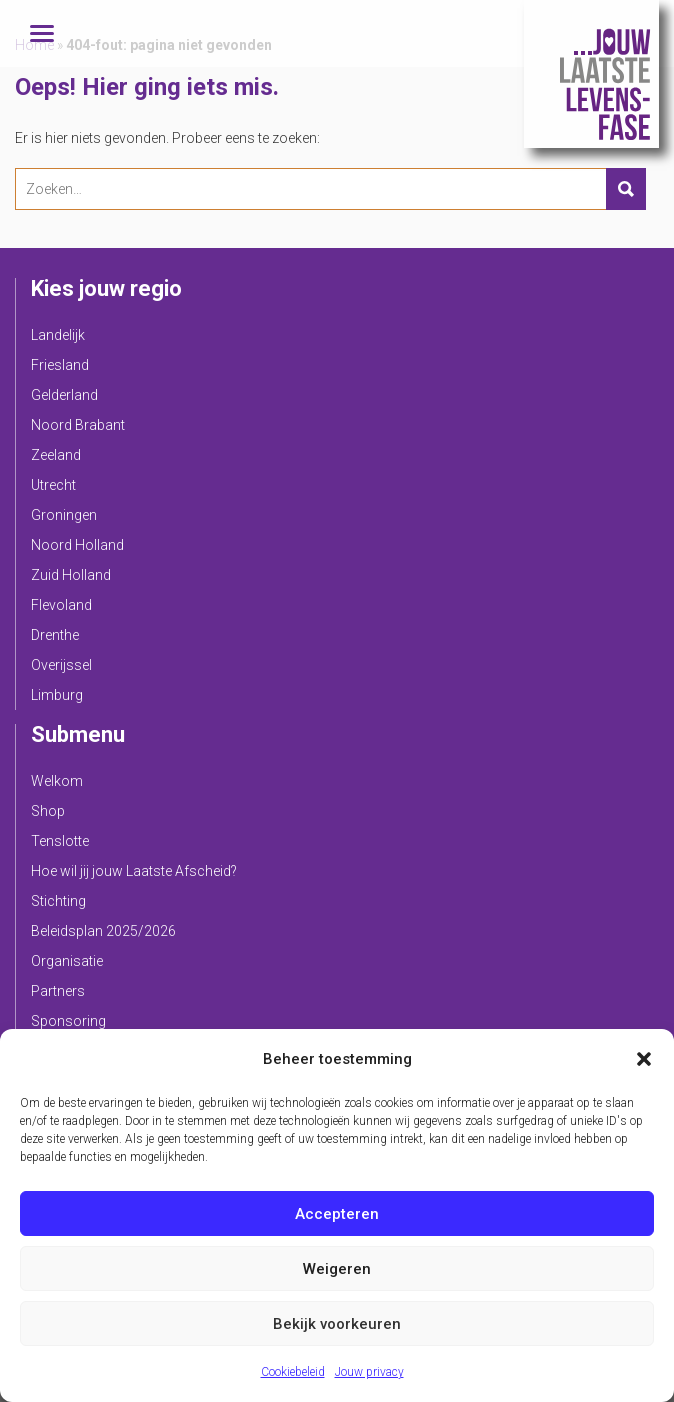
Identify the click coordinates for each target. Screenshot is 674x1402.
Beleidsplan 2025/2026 (103, 931)
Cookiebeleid (293, 1372)
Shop (48, 811)
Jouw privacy (369, 1372)
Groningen (64, 515)
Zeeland (56, 455)
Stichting (58, 901)
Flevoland (61, 605)
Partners (58, 991)
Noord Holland (77, 545)
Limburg (57, 695)
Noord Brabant (78, 425)
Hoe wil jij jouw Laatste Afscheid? (134, 871)
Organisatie (67, 961)
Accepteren (337, 1214)
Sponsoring (68, 1021)
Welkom (57, 781)
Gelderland (64, 395)
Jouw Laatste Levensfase (591, 74)
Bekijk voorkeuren (337, 1324)
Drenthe (55, 635)
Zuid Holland (71, 575)
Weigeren (337, 1269)
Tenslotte (60, 841)
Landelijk (58, 335)
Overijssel (61, 665)
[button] (644, 1059)
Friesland (60, 365)
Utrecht (53, 485)
